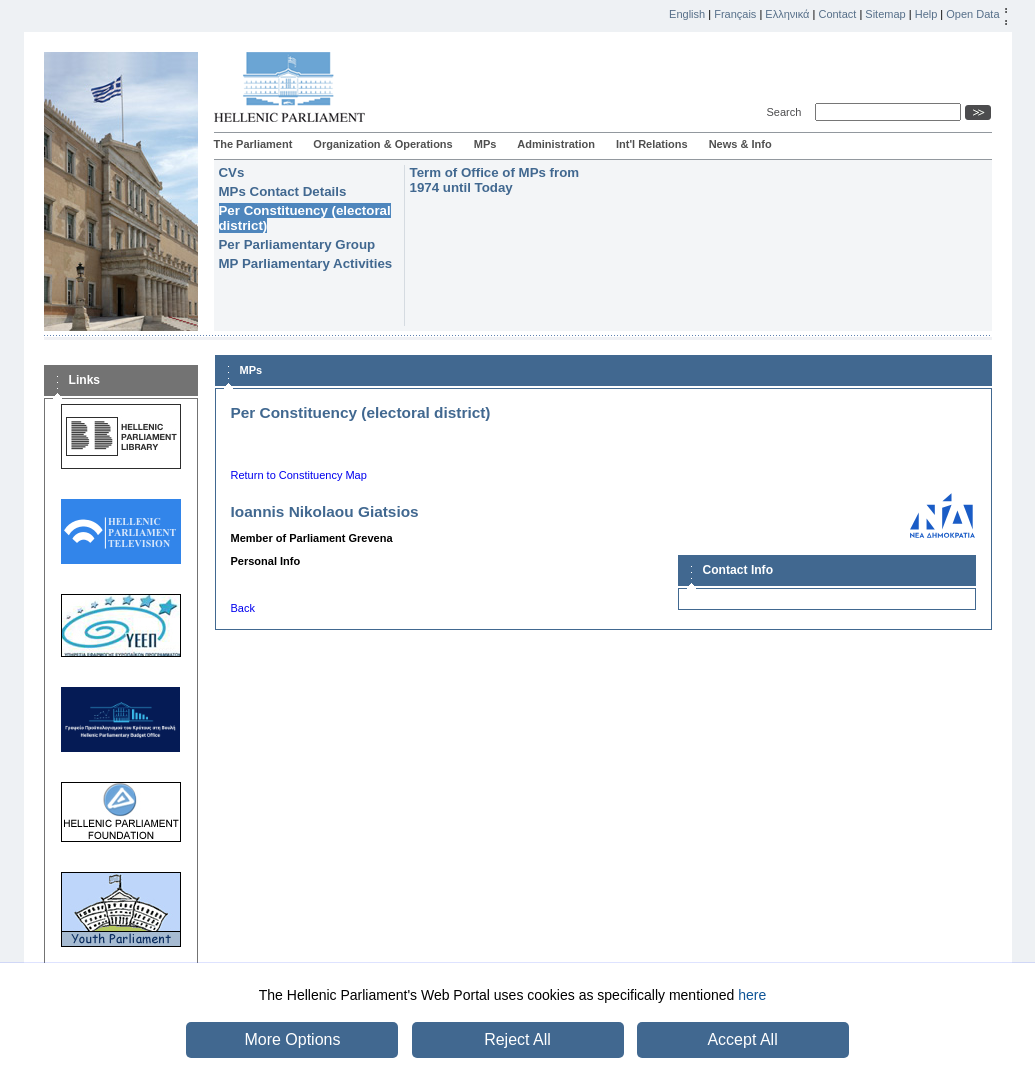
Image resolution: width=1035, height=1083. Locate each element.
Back (243, 608)
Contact (837, 14)
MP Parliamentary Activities (306, 263)
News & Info (740, 144)
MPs (485, 144)
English (687, 14)
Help (926, 14)
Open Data (972, 14)
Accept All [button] (742, 1039)
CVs (232, 172)
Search (787, 112)
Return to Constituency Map (299, 475)
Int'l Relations (652, 144)
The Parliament (253, 144)
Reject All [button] (517, 1039)
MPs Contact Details (283, 191)
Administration (556, 144)
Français (735, 14)
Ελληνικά (787, 14)
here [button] (752, 995)
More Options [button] (292, 1039)
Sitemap (885, 14)
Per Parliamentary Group (297, 244)
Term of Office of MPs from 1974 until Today (495, 180)
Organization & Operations (382, 144)
